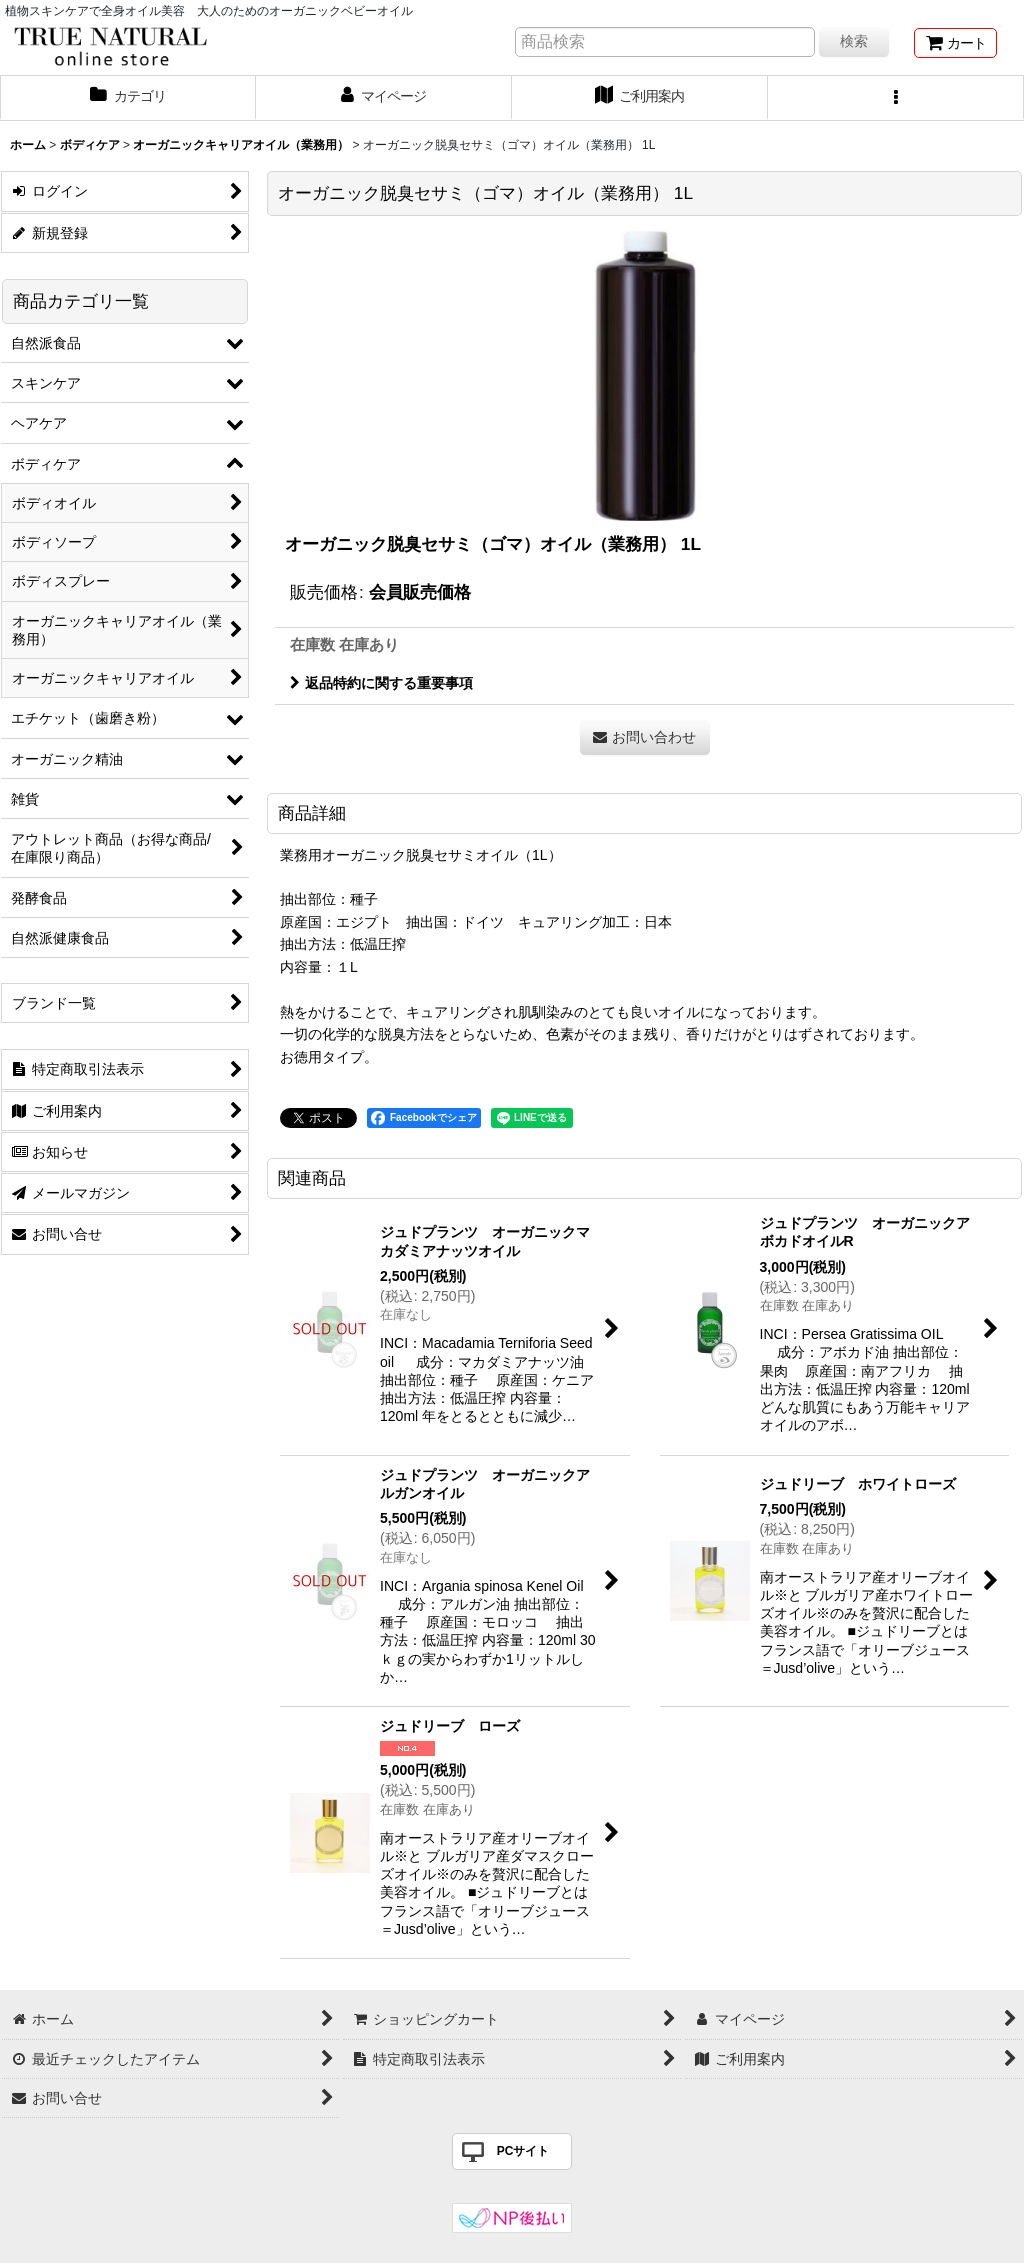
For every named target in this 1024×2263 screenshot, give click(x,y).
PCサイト (523, 2151)
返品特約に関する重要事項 (381, 683)
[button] (896, 98)
